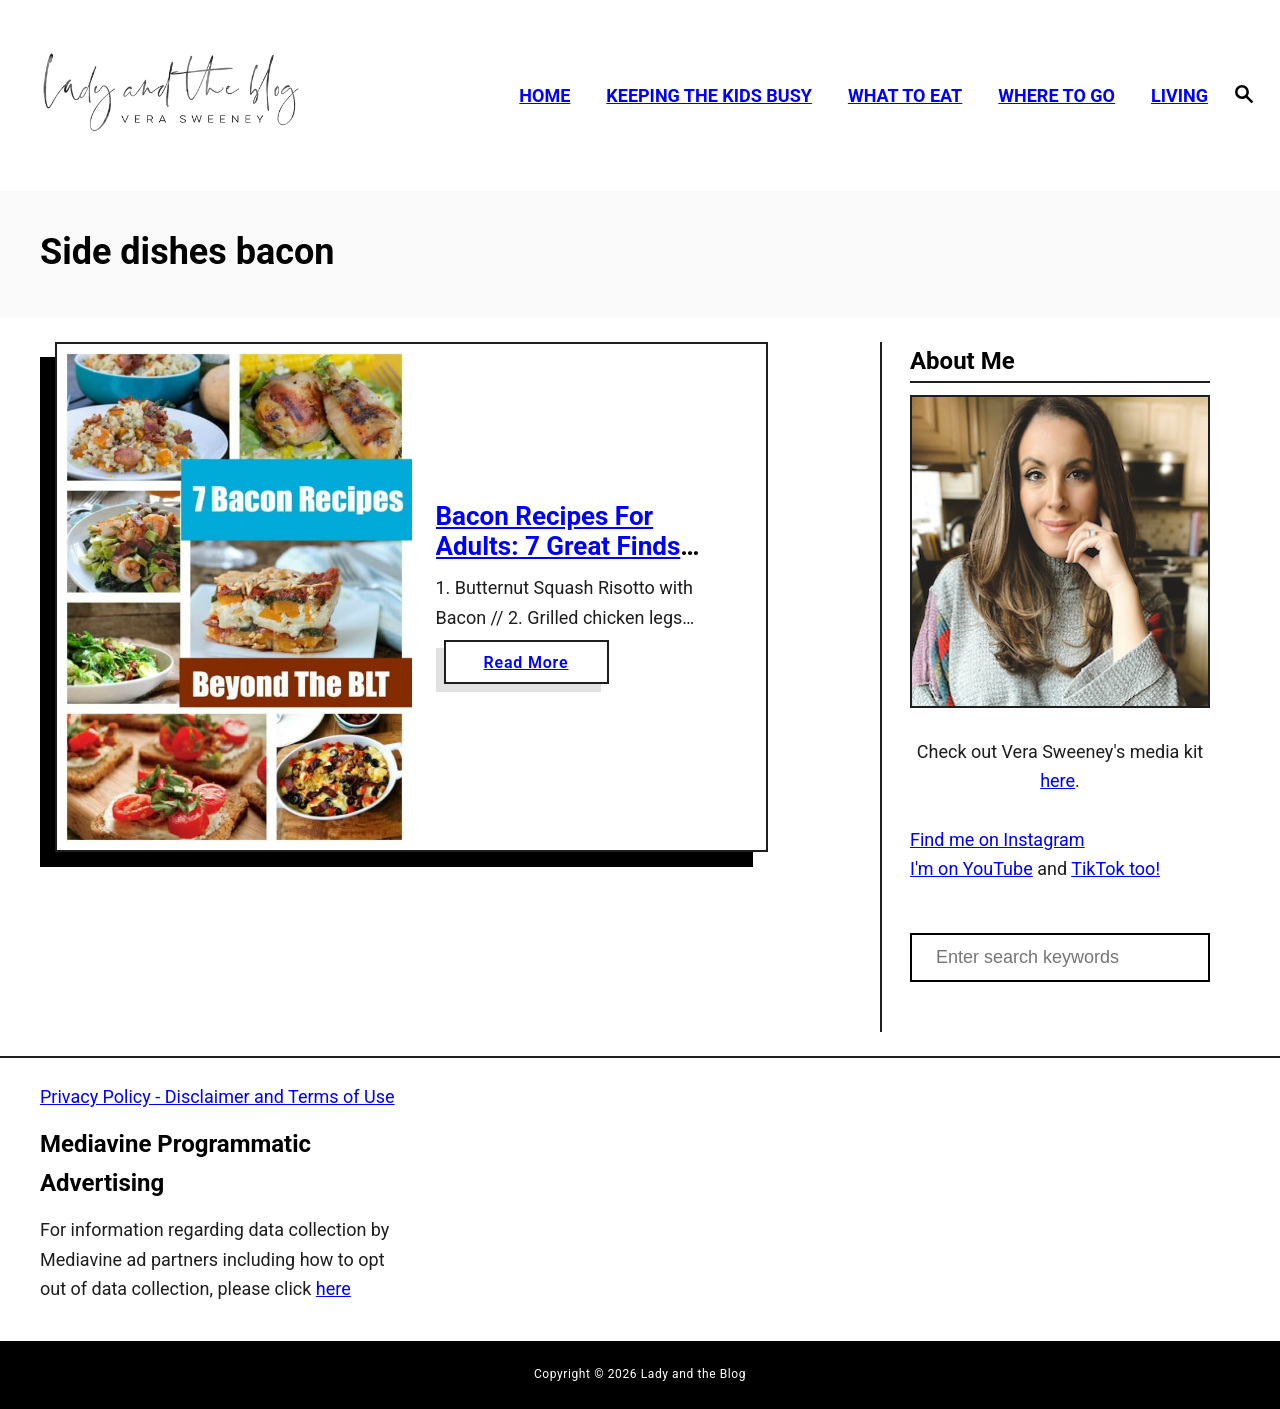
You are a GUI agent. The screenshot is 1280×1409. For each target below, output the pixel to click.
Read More (532, 666)
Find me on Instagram (997, 839)
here (1057, 780)
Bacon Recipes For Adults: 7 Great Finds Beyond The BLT (558, 545)
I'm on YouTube (971, 868)
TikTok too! (1115, 868)
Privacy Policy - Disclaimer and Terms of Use (217, 1096)
